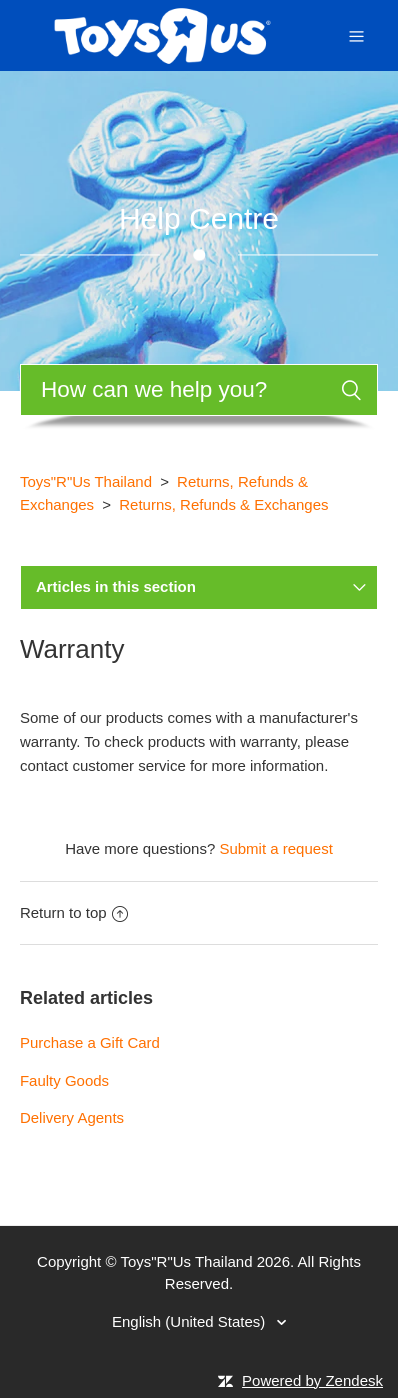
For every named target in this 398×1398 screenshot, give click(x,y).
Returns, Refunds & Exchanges (223, 504)
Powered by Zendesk (312, 1380)
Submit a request (275, 848)
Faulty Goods (64, 1080)
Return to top (74, 912)
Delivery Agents (72, 1117)
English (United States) (191, 1321)
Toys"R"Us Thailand (86, 481)
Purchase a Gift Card (90, 1042)
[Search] (199, 390)
